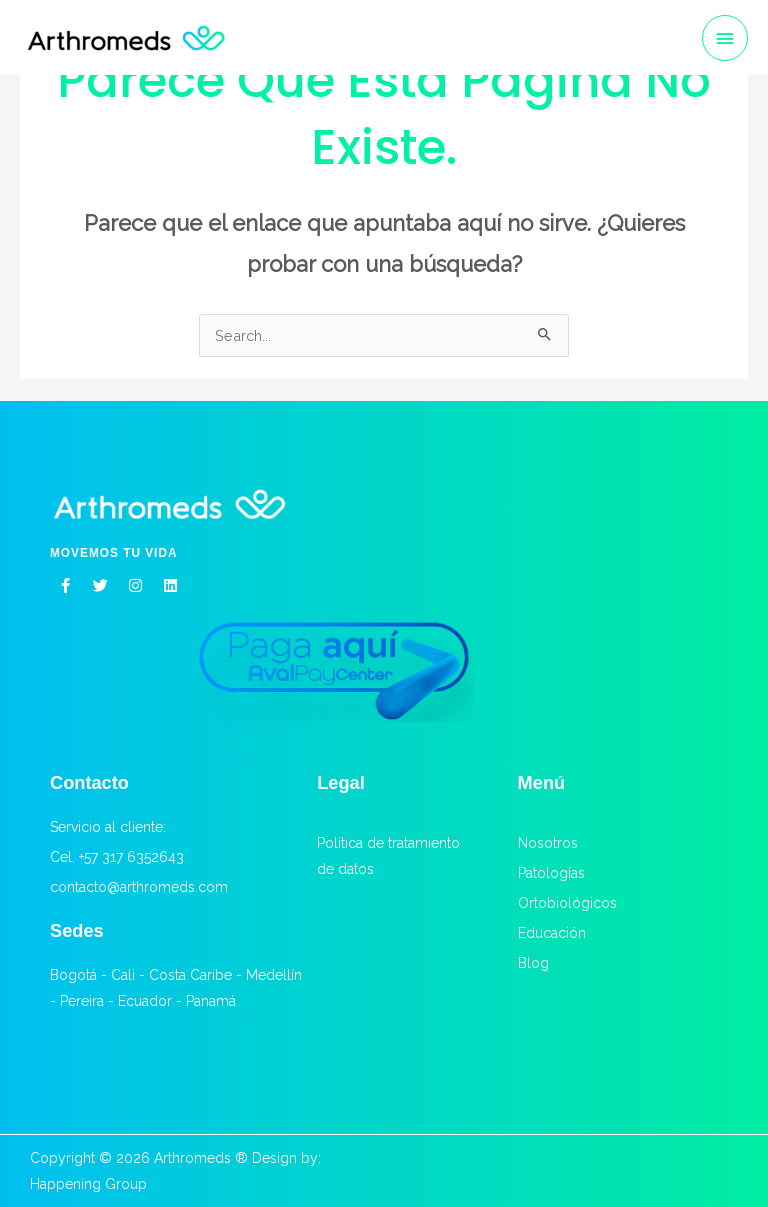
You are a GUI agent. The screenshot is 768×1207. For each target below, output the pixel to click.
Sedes (77, 930)
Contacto (89, 782)
